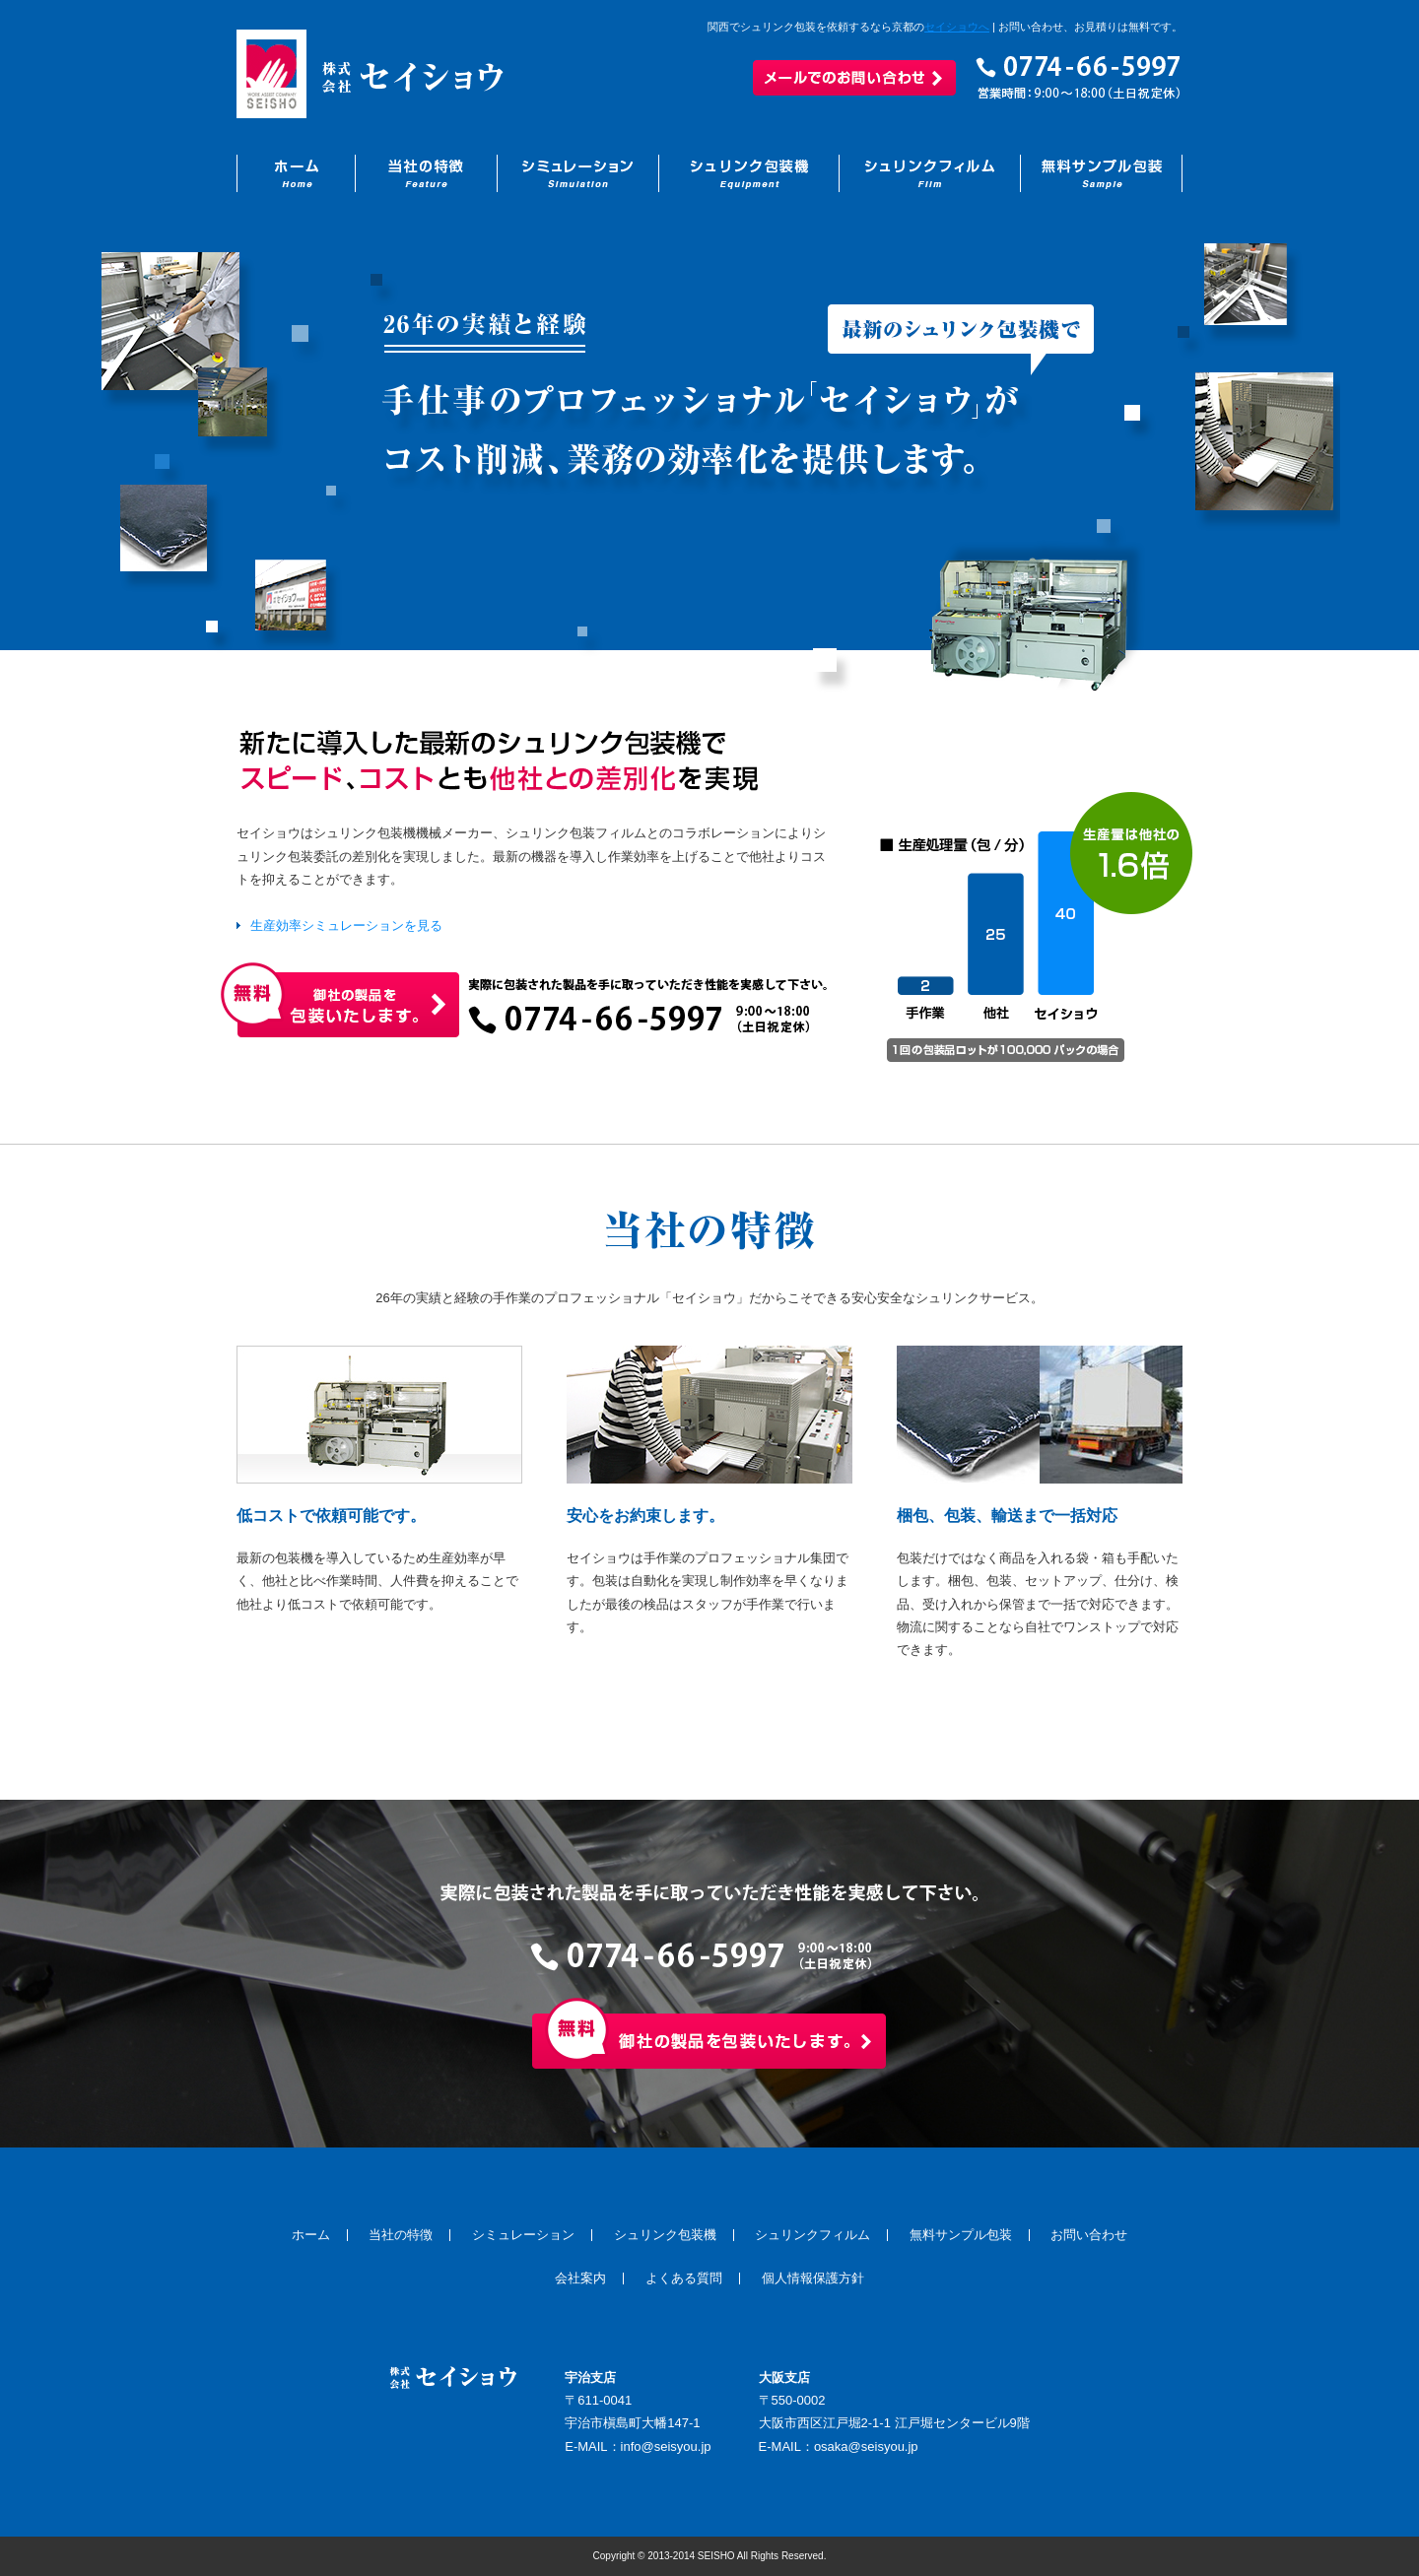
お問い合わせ (1088, 2234)
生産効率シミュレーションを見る (346, 925)
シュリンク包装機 (665, 2234)
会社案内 (580, 2278)
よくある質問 (683, 2278)
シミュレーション (523, 2234)
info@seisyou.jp (666, 2446)
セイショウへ (956, 27)
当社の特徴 (401, 2234)
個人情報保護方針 (813, 2278)
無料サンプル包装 (961, 2234)
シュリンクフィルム (812, 2234)
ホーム (311, 2234)
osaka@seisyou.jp (866, 2446)
